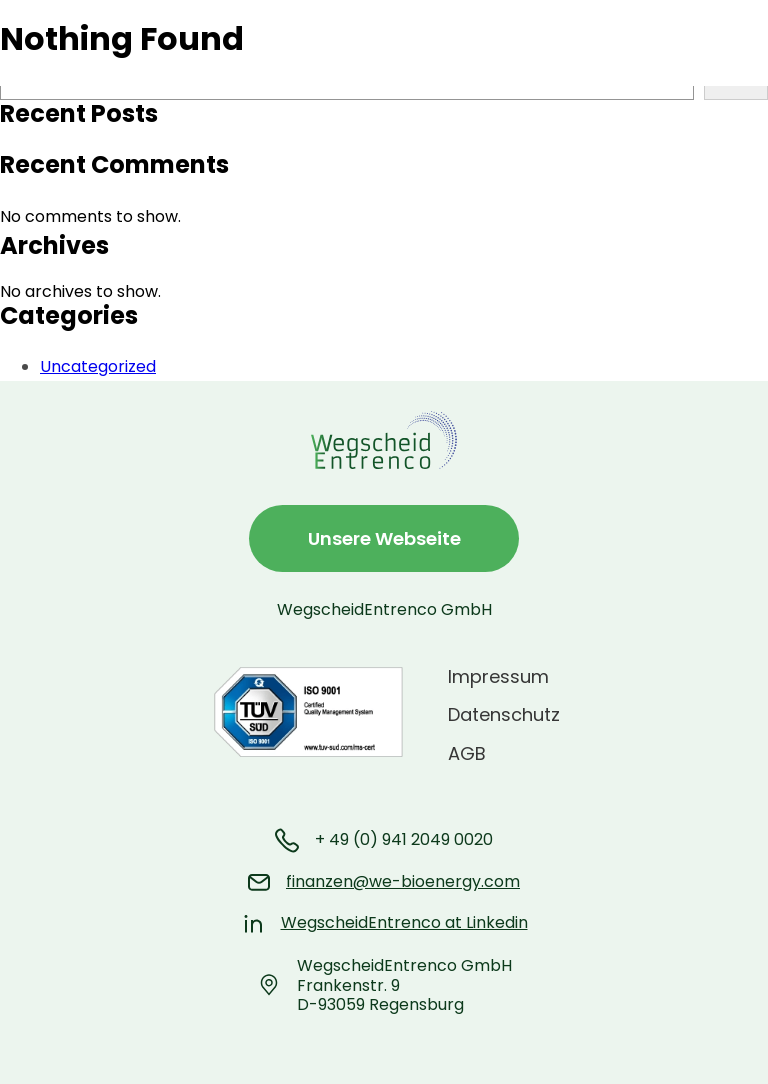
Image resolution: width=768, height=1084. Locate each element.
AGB (467, 753)
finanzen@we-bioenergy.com (403, 882)
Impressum (498, 676)
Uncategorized (98, 366)
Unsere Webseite (384, 538)
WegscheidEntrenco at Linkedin (404, 922)
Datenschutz (504, 714)
